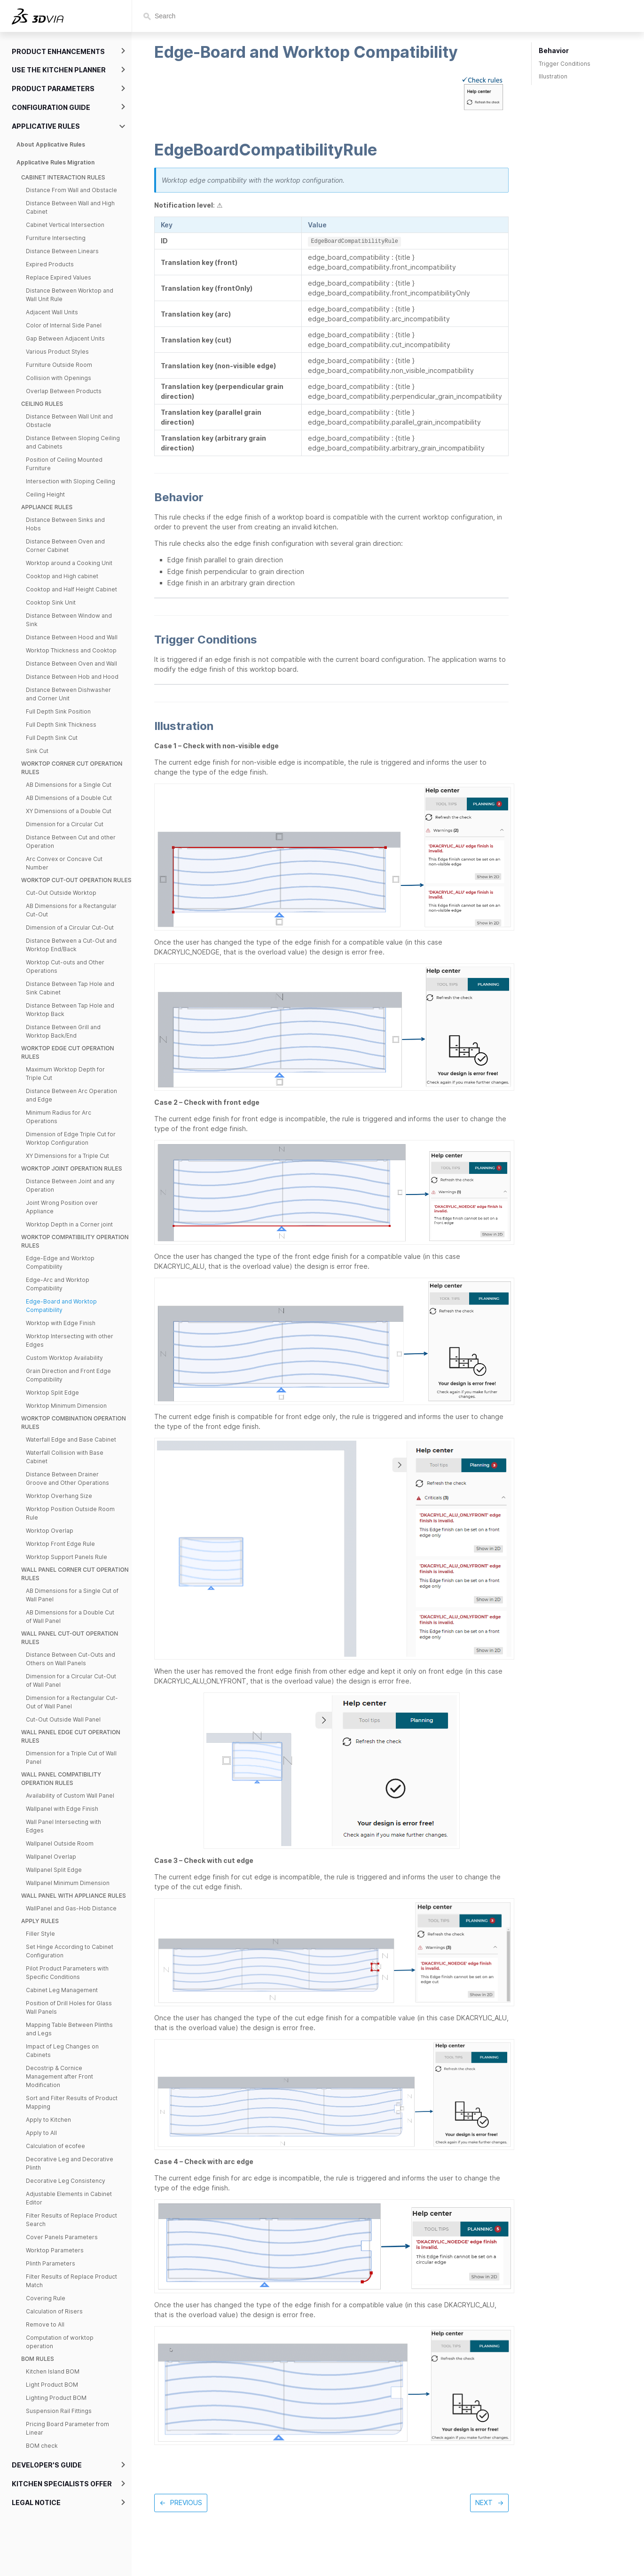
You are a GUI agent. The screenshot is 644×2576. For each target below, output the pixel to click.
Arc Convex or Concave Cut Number (64, 863)
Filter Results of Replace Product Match (71, 2281)
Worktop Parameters (55, 2250)
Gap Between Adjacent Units (65, 338)
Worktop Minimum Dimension (66, 1405)
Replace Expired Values (58, 277)
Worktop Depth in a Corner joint (69, 1224)
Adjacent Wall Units (52, 312)
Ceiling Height (45, 494)
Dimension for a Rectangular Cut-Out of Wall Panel (72, 1702)
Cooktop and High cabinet (62, 576)
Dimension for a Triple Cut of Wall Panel (71, 1757)
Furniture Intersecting (56, 237)
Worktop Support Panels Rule (66, 1556)
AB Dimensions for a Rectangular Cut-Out (71, 910)
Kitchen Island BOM (52, 2371)
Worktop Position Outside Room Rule (70, 1513)
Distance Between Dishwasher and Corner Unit (68, 694)
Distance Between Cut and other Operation (71, 841)
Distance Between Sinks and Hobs (65, 524)
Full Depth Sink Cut (52, 737)
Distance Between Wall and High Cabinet (70, 207)
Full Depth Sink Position (58, 711)
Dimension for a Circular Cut (64, 824)
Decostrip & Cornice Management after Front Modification (59, 2076)
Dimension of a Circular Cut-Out (70, 927)
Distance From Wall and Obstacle (71, 190)
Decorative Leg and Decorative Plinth (69, 2163)
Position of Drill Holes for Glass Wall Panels (69, 2007)
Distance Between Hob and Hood (72, 676)
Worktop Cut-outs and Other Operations (65, 966)
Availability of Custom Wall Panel (70, 1795)
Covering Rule (45, 2298)
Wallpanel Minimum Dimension (68, 1882)
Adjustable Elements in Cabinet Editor (69, 2198)
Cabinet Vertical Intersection (65, 224)
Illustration (553, 76)
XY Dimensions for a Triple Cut (67, 1155)
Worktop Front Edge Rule (60, 1543)
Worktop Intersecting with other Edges (69, 1340)
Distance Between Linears (62, 251)
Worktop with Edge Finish (60, 1323)
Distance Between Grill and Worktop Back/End (63, 1031)
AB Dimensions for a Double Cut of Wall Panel (70, 1616)
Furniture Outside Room (59, 364)
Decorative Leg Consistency (65, 2180)
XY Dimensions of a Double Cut (68, 811)
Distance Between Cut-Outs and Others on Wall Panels (70, 1659)
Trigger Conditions (564, 63)
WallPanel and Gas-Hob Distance (71, 1908)
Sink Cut (37, 750)
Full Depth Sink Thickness (61, 724)
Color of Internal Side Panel (64, 325)
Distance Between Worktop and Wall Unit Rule (69, 295)
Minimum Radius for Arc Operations (58, 1117)
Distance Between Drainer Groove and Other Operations (67, 1478)
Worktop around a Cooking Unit (69, 562)
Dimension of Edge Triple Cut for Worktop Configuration (71, 1138)
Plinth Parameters (50, 2263)
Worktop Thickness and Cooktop (71, 650)
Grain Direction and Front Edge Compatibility (68, 1375)
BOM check (42, 2445)
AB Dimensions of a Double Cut (69, 797)
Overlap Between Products (64, 391)
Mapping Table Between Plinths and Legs (69, 2029)
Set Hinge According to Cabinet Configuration (69, 1951)
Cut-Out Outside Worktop (61, 892)
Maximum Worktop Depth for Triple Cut (65, 1073)
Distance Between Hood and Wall (72, 637)
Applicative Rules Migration (55, 162)
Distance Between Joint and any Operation (70, 1185)
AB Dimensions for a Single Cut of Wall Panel (72, 1595)
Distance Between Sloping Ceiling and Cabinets (73, 442)
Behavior (554, 50)
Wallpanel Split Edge (54, 1869)
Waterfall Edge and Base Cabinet (71, 1439)
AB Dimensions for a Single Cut (68, 784)
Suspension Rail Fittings (59, 2410)
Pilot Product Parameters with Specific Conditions (67, 1972)
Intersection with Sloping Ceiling (70, 481)
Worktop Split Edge (52, 1392)
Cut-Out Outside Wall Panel (63, 1719)
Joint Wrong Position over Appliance (62, 1207)
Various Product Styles (57, 351)
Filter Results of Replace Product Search (71, 2219)
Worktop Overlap (49, 1530)
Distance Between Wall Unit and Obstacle (69, 420)
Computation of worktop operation (60, 2342)
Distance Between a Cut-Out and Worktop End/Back (71, 945)
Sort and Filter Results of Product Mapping (72, 2102)
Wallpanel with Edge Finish (62, 1808)
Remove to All (45, 2324)
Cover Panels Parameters (62, 2237)
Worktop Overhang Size (59, 1495)
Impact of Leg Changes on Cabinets (62, 2050)
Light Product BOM (52, 2384)
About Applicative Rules (50, 144)
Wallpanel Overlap (51, 1856)
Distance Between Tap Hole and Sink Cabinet (70, 988)
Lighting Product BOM (56, 2397)
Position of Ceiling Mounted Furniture (64, 464)
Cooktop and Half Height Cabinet (71, 589)
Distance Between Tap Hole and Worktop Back (70, 1009)
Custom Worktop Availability (64, 1357)
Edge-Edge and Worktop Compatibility (60, 1262)
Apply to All (41, 2132)
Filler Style (40, 1933)
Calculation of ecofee (55, 2145)
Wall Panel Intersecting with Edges (63, 1826)
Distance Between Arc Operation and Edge (71, 1095)
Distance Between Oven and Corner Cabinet (65, 545)
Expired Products (50, 264)
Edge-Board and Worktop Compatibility (61, 1305)
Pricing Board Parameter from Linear (67, 2428)
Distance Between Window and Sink (69, 620)
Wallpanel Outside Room (60, 1843)
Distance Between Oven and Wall (71, 663)
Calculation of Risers (54, 2311)
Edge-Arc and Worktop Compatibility (57, 1284)
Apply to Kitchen (48, 2119)
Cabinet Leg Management (62, 1990)
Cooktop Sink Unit (51, 602)
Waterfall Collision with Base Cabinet (64, 1457)
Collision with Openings (58, 377)
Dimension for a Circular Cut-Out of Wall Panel (71, 1680)
